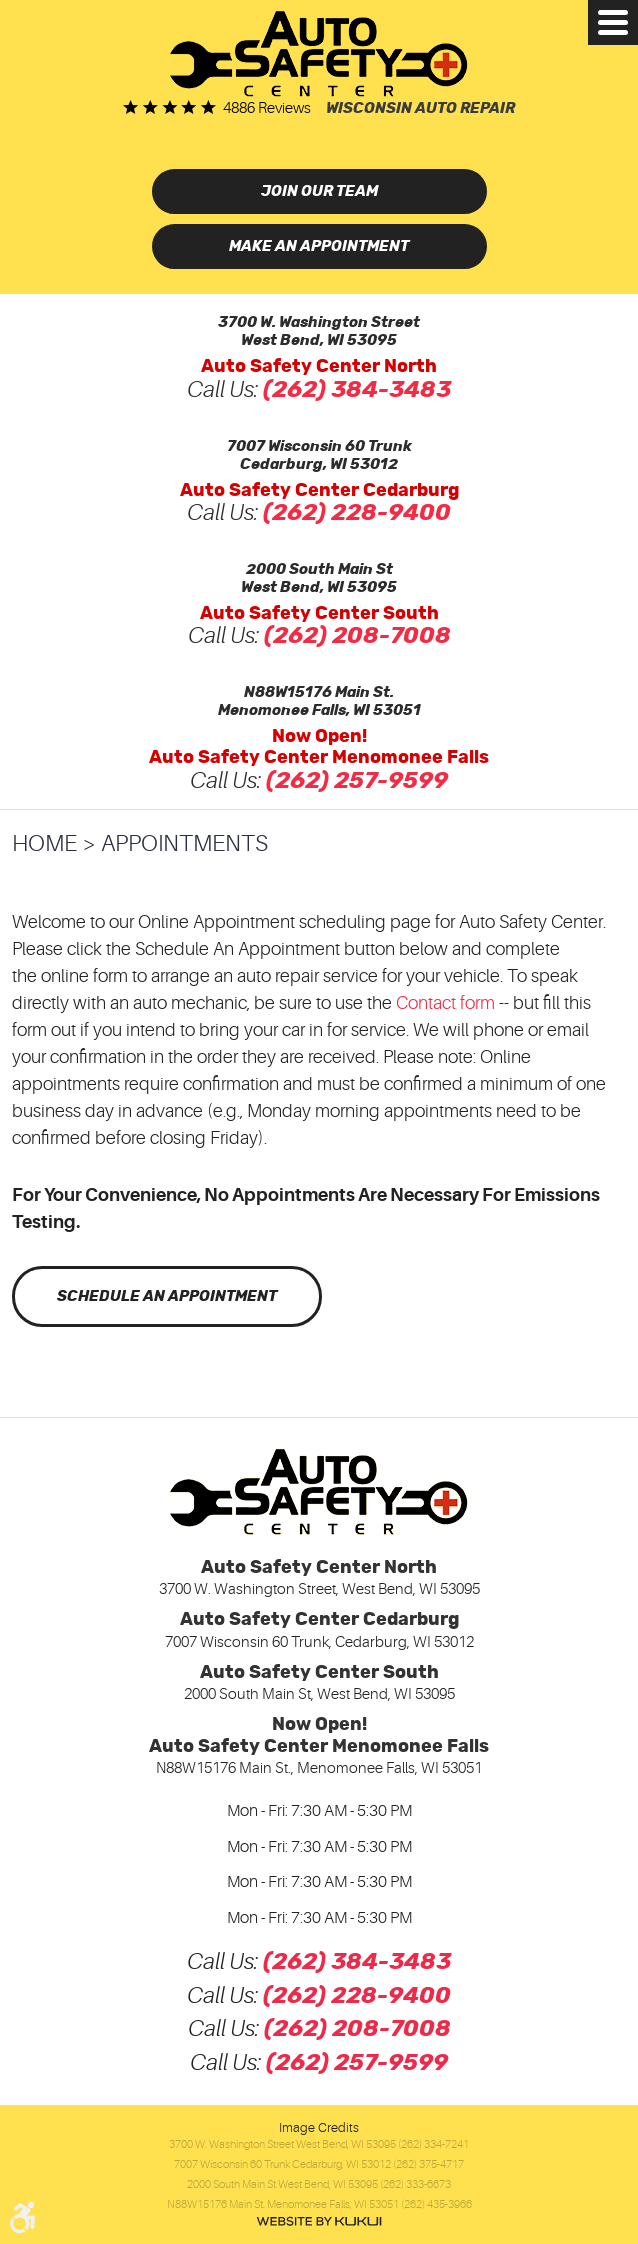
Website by (319, 2221)
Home (44, 843)
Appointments (184, 843)
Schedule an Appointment (167, 1296)
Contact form (445, 1003)
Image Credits (319, 2127)
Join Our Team (319, 191)
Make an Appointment (319, 246)
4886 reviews (267, 108)
